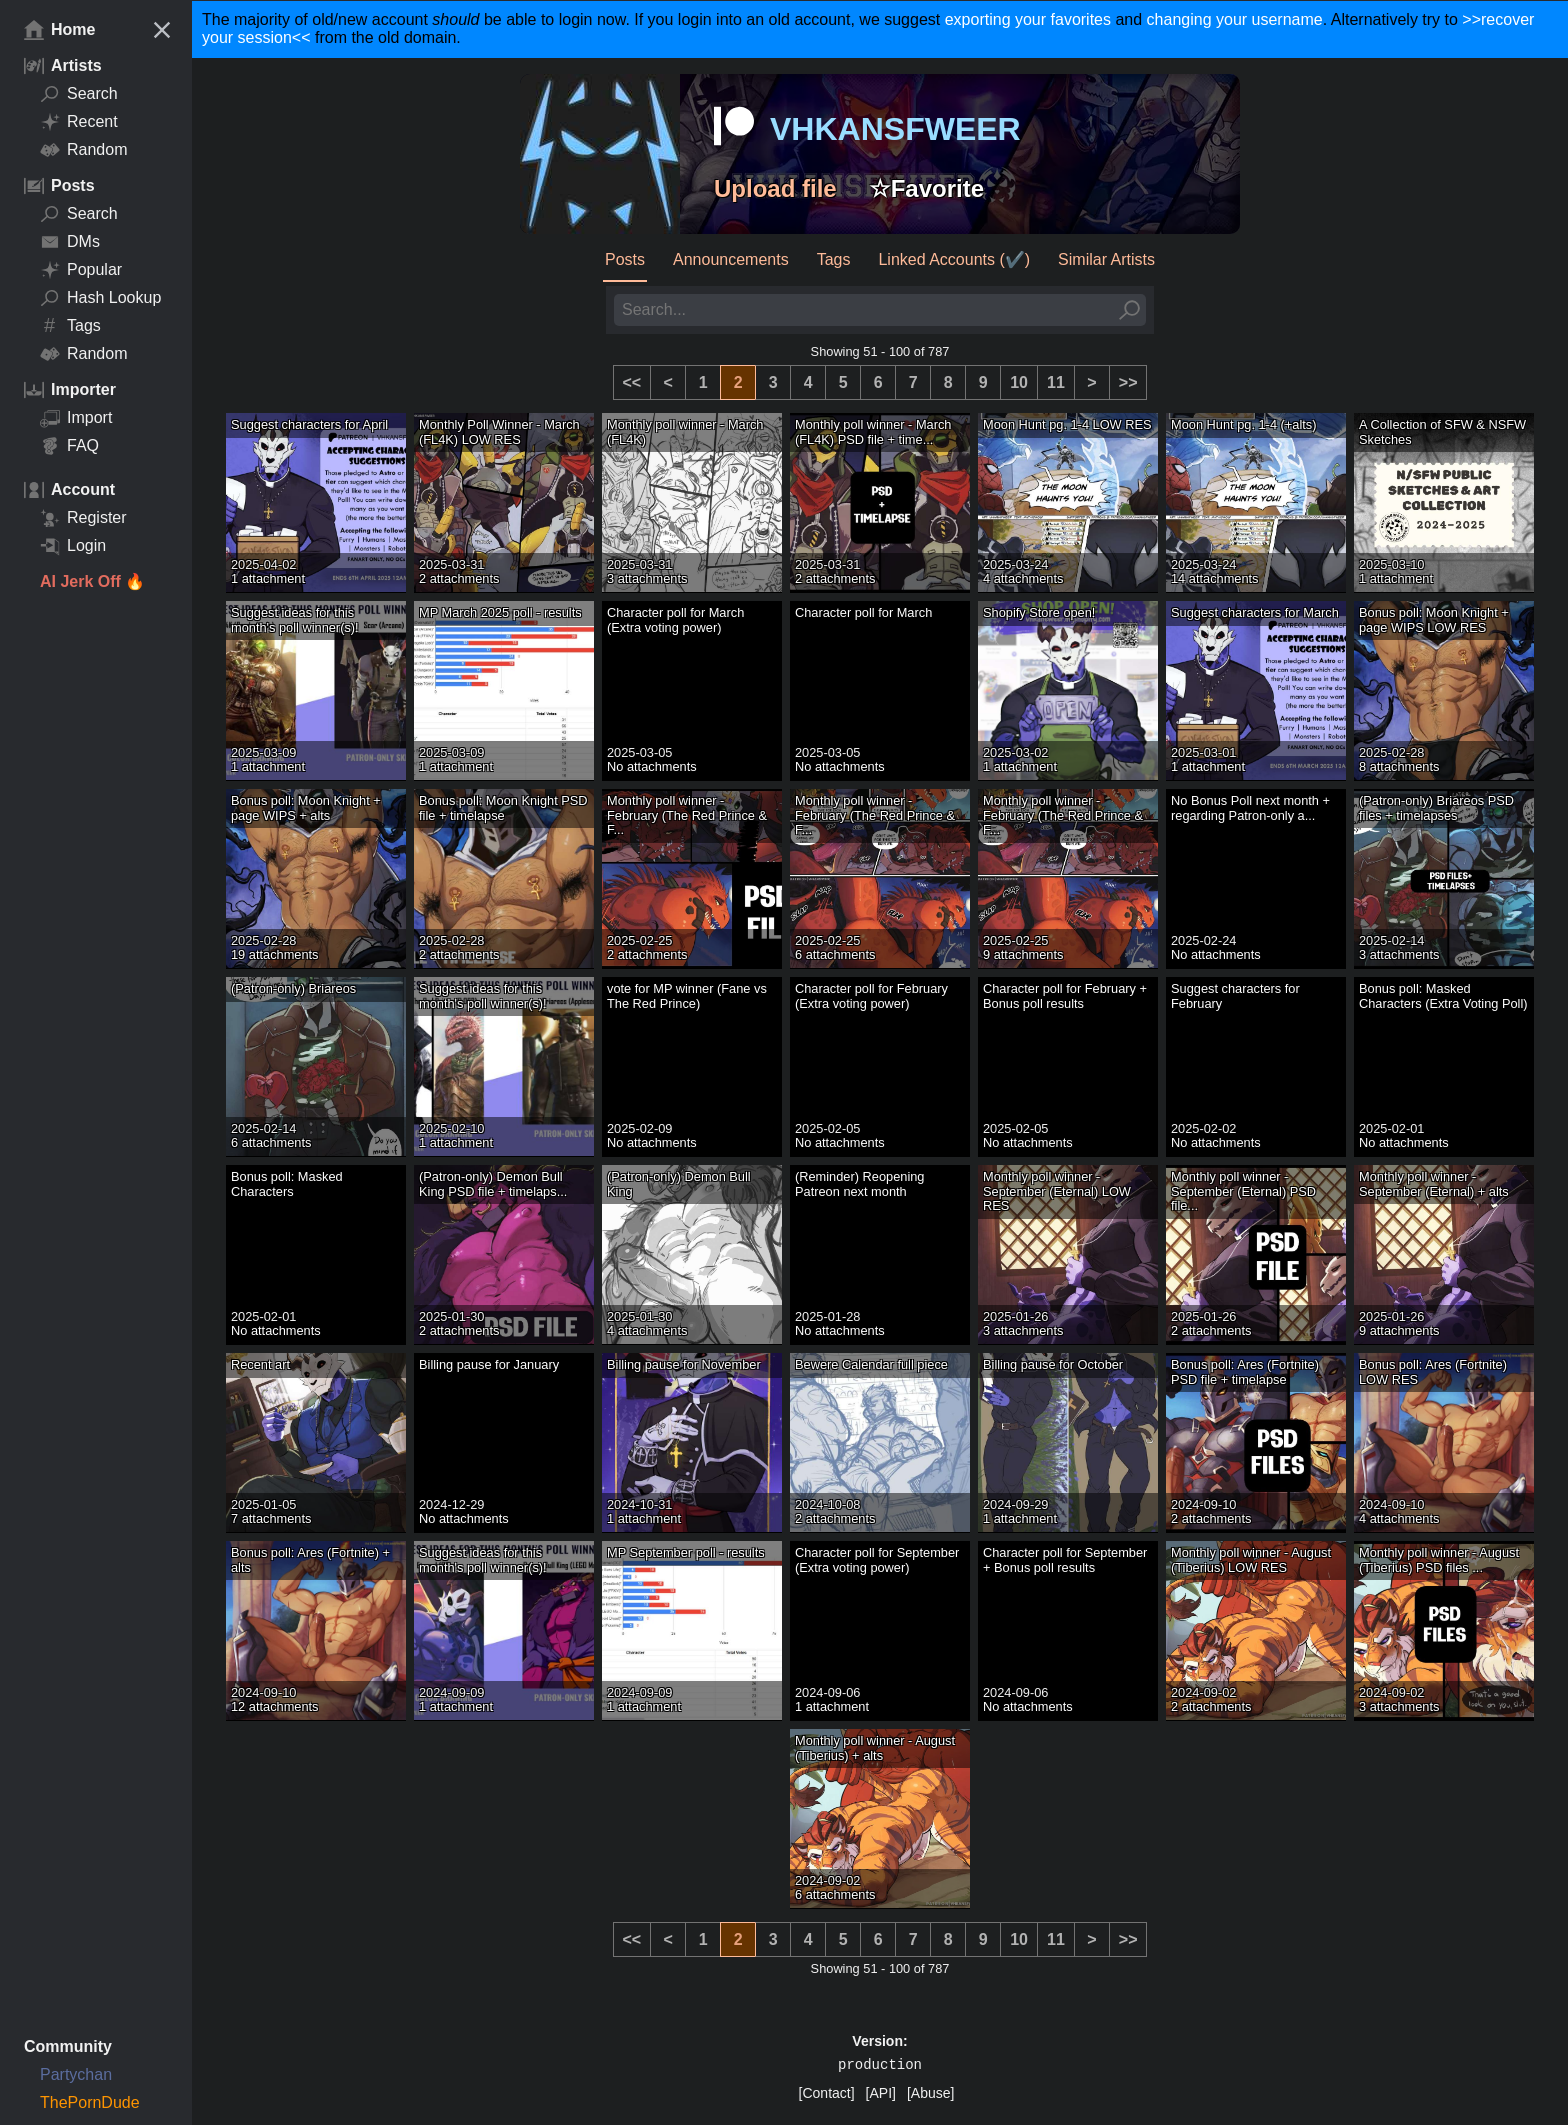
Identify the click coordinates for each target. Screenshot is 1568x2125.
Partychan (76, 2074)
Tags (70, 326)
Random (83, 150)
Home (59, 30)
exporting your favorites (1028, 19)
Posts (625, 259)
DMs (70, 242)
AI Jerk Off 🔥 (92, 581)
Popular (81, 270)
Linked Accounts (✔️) (954, 259)
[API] (881, 2093)
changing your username (1235, 19)
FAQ (69, 446)
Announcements (731, 259)
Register (83, 518)
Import (76, 418)
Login (73, 546)
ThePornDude (90, 2102)
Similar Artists (1106, 259)
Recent (79, 122)
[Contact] (827, 2093)
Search (79, 94)
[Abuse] (930, 2093)
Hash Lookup (100, 298)
